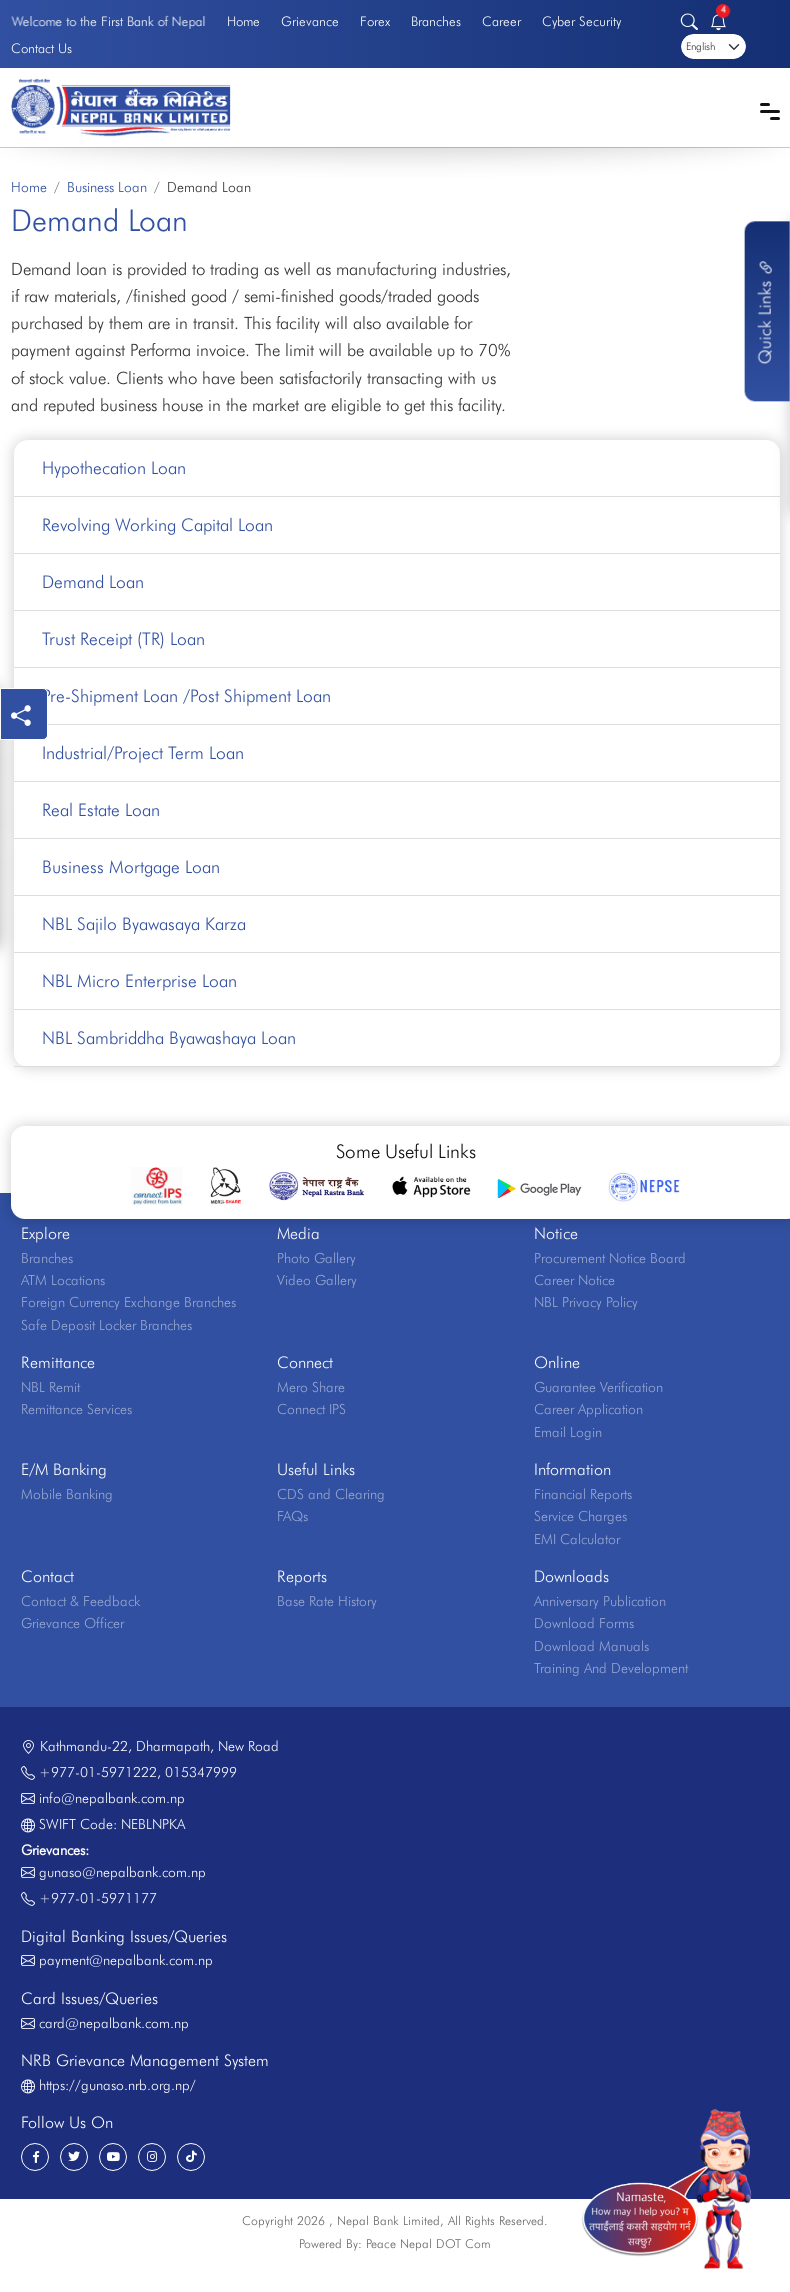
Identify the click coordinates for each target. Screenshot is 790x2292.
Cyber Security (581, 21)
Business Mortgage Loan (131, 866)
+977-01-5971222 (98, 1772)
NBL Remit (50, 1387)
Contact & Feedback (80, 1601)
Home (243, 21)
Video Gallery (317, 1280)
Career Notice (574, 1280)
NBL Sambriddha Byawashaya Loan (169, 1037)
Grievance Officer (72, 1623)
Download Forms (584, 1623)
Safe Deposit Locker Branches (106, 1325)
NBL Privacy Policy (586, 1302)
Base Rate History (327, 1601)
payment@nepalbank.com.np (126, 1960)
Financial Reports (583, 1494)
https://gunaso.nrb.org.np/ (117, 2085)
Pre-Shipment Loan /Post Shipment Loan (186, 695)
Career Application (588, 1409)
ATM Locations (63, 1280)
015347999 (201, 1772)
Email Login (568, 1432)
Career (501, 21)
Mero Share (311, 1387)
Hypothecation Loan (114, 467)
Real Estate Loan (101, 809)
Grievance (310, 21)
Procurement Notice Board (610, 1258)
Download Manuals (591, 1646)
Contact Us (41, 48)
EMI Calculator (577, 1539)
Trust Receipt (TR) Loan (123, 638)
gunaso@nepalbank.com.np (122, 1872)
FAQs (292, 1516)
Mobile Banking (67, 1494)
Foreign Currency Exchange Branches (128, 1302)
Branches (436, 21)
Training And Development (611, 1668)
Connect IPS (311, 1409)
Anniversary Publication (600, 1601)
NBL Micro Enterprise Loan (139, 980)
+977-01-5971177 (98, 1898)
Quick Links (765, 311)
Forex (375, 21)
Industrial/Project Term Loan (143, 752)
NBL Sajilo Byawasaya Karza (144, 923)
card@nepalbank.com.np (114, 2023)
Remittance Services (76, 1409)
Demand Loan (93, 581)
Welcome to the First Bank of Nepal (108, 20)
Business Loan (107, 187)
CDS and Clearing (331, 1494)
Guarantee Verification (598, 1387)
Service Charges (580, 1516)
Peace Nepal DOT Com (428, 2243)
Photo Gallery (316, 1258)
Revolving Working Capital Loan (157, 524)
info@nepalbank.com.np (112, 1798)
